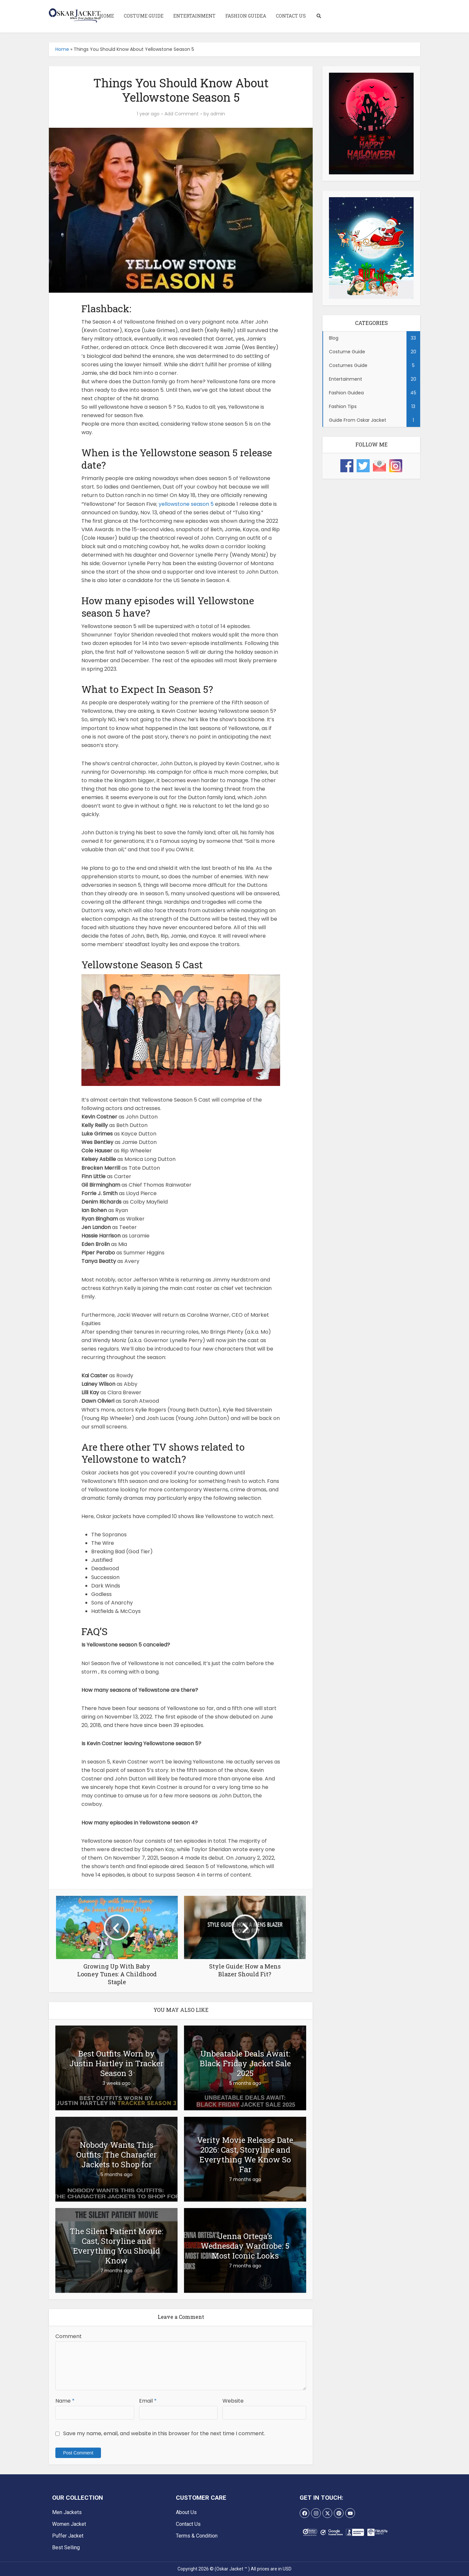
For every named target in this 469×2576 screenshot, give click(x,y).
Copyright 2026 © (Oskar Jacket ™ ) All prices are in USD (234, 2568)
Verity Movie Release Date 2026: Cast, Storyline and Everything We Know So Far (245, 2154)
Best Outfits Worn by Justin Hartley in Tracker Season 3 (116, 2063)
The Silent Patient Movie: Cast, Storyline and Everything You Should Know (116, 2245)
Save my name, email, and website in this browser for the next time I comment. (164, 2433)
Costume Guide (143, 16)
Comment (68, 2336)
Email (148, 2401)
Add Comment (181, 114)
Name (65, 2401)
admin (217, 114)
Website (233, 2401)
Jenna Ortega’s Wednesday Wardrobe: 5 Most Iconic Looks (245, 2246)
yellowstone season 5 (186, 504)
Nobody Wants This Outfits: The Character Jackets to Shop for (116, 2154)
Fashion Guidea (245, 16)
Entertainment (194, 16)
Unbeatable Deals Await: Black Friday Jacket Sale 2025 (245, 2063)
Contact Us (291, 16)
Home (106, 16)
